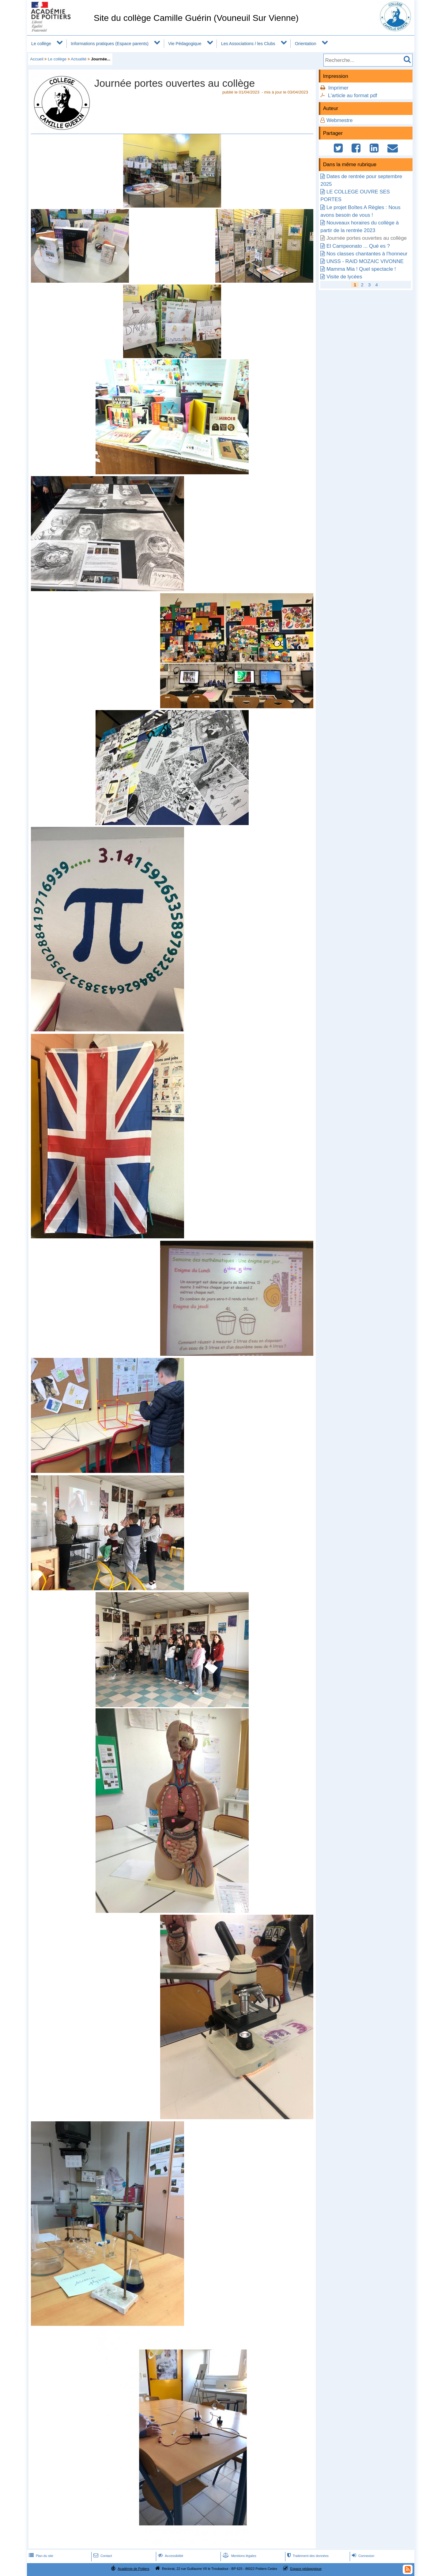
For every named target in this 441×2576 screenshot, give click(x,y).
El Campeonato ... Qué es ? (358, 246)
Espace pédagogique (306, 2568)
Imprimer (338, 88)
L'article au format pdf (352, 95)
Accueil (36, 59)
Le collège (41, 43)
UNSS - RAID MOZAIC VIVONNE (365, 261)
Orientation (305, 43)
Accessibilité (170, 2556)
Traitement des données (307, 2556)
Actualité (79, 59)
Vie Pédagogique (184, 43)
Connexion (362, 2556)
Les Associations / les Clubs (248, 43)
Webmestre (339, 120)
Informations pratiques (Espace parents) (110, 43)
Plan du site (40, 2556)
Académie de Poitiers (133, 2568)
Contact (102, 2556)
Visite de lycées (344, 277)
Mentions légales (238, 2556)
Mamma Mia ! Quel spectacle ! (361, 269)
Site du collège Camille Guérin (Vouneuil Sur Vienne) (196, 18)
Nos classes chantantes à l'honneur (366, 254)
